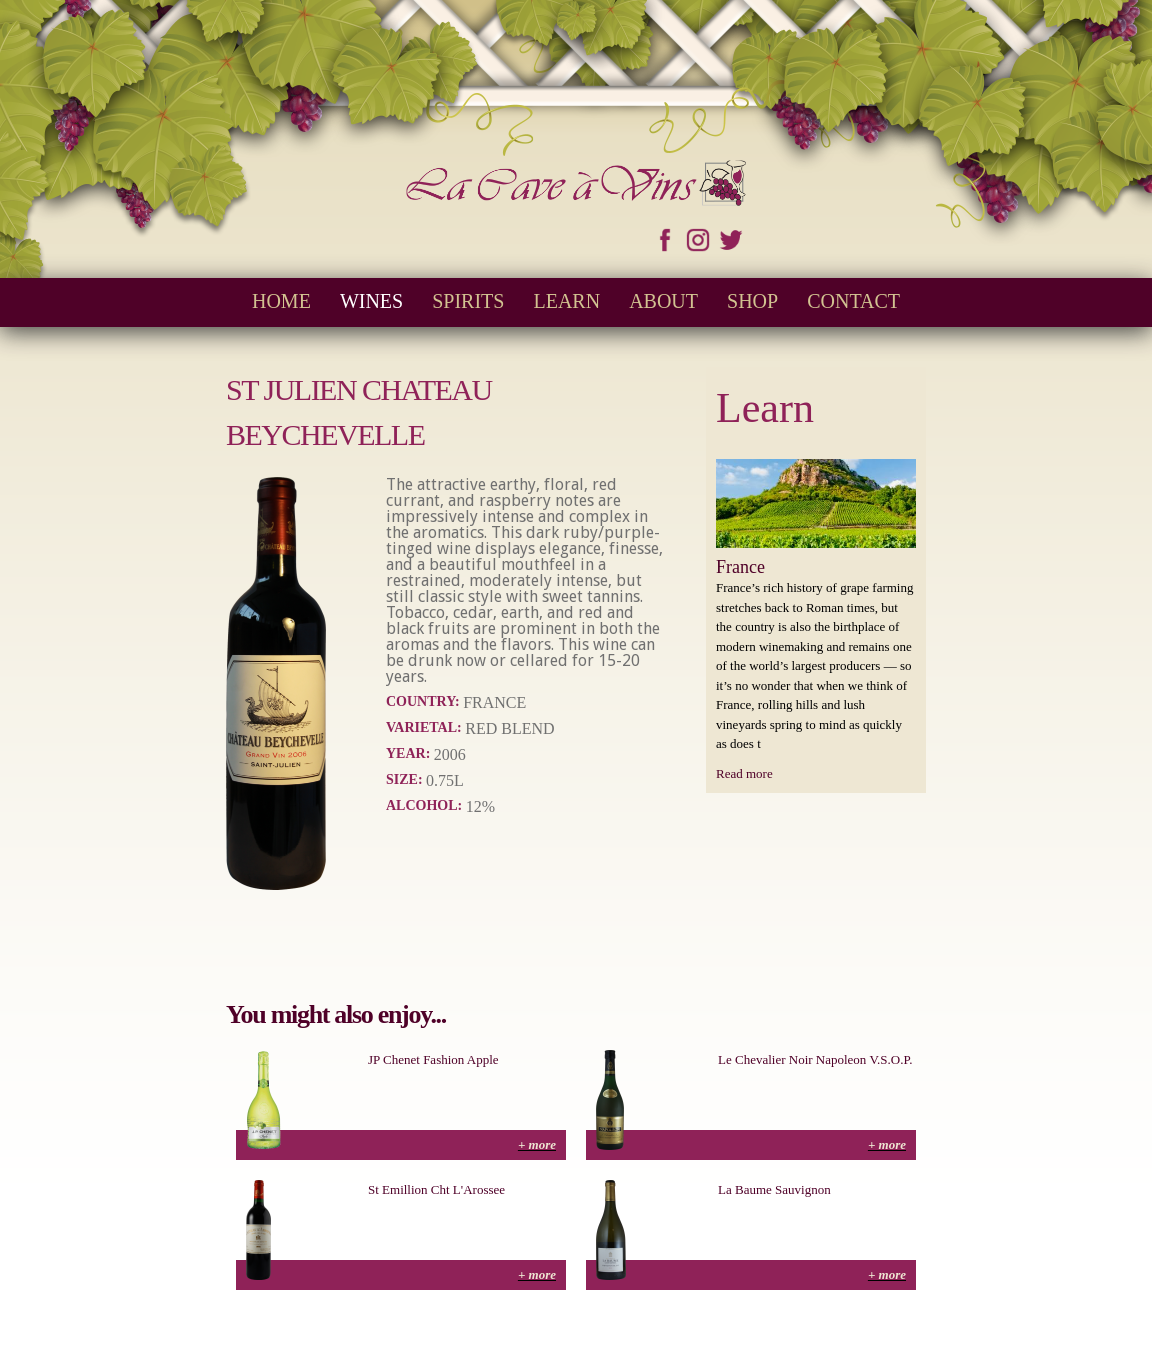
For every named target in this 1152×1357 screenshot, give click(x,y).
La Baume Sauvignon (774, 1189)
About (663, 301)
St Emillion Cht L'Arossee (436, 1189)
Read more (744, 773)
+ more (537, 1144)
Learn (566, 301)
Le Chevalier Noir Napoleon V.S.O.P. (815, 1059)
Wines (371, 301)
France (740, 567)
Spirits (468, 301)
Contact (853, 301)
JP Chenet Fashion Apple (433, 1059)
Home (281, 301)
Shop (752, 301)
